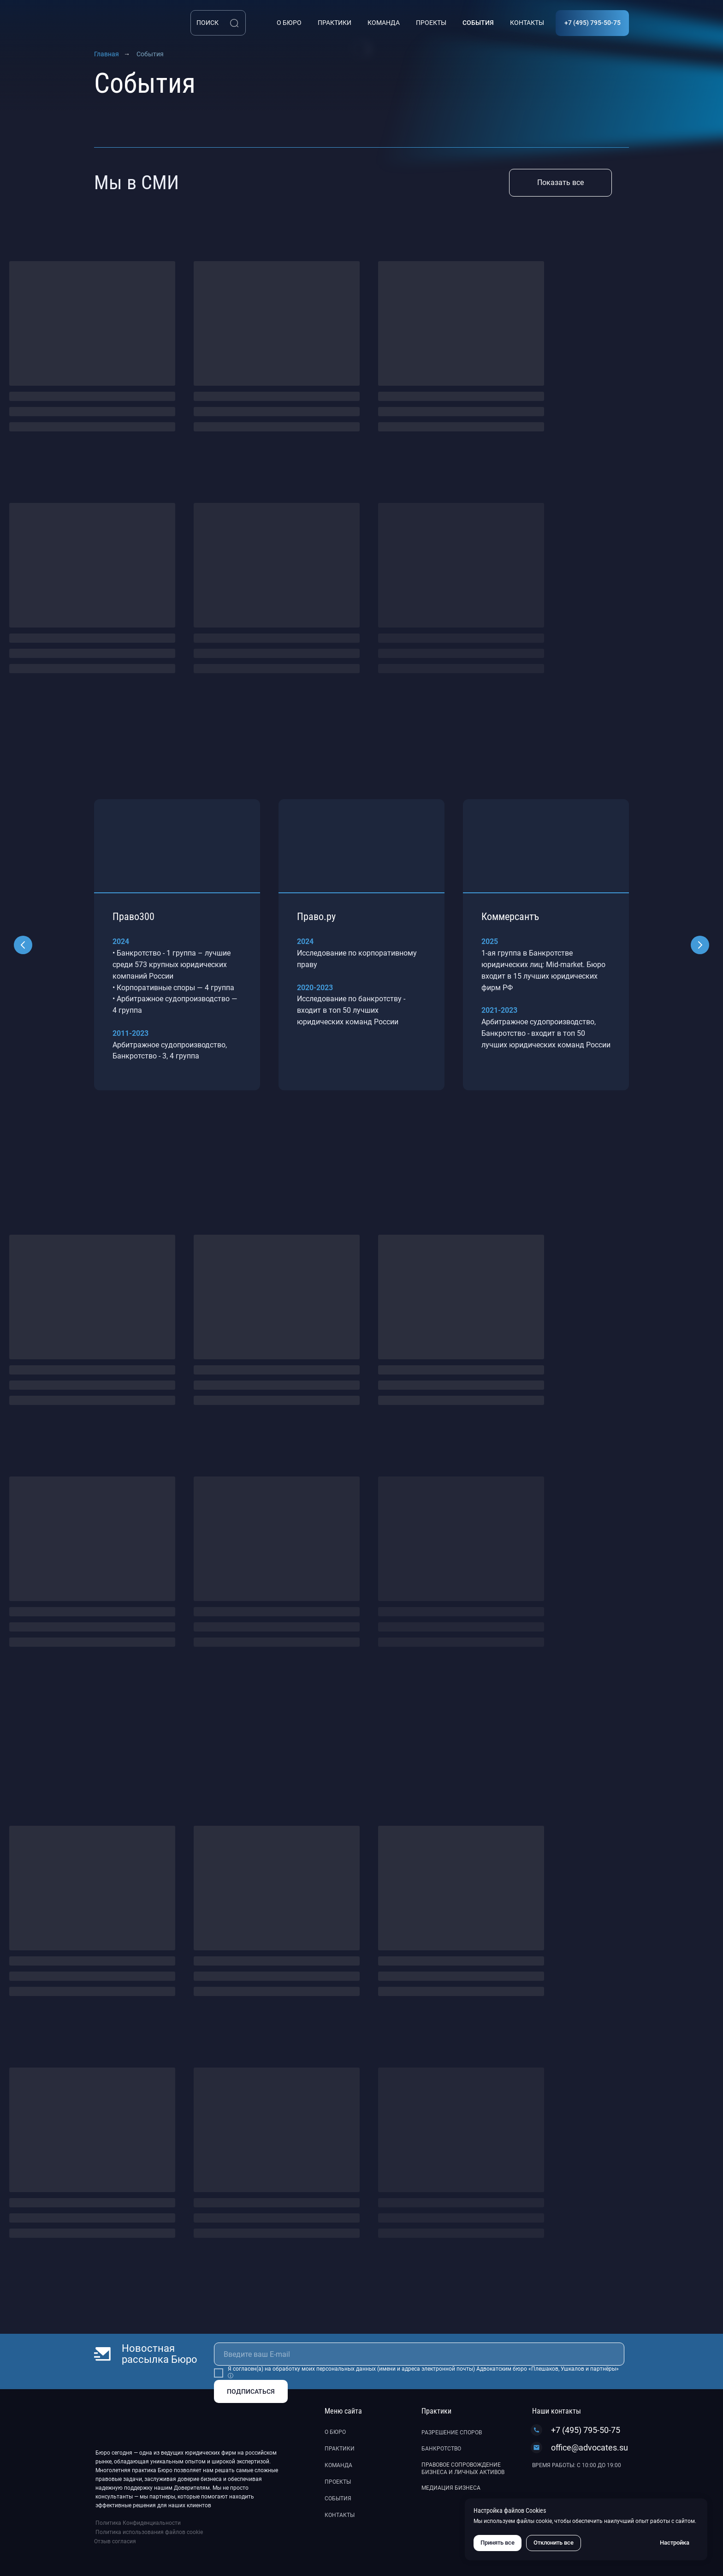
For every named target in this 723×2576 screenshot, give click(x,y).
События (338, 2498)
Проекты (338, 2482)
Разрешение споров (451, 2432)
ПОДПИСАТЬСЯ (251, 2391)
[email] (419, 2354)
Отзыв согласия (115, 2541)
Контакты (340, 2515)
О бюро (335, 2432)
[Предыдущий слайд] (23, 945)
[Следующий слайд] (700, 945)
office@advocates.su (589, 2447)
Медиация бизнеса (450, 2488)
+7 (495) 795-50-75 (585, 2430)
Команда (338, 2465)
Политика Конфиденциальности (138, 2523)
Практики (340, 2448)
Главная (106, 54)
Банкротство (441, 2448)
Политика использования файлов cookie (149, 2532)
